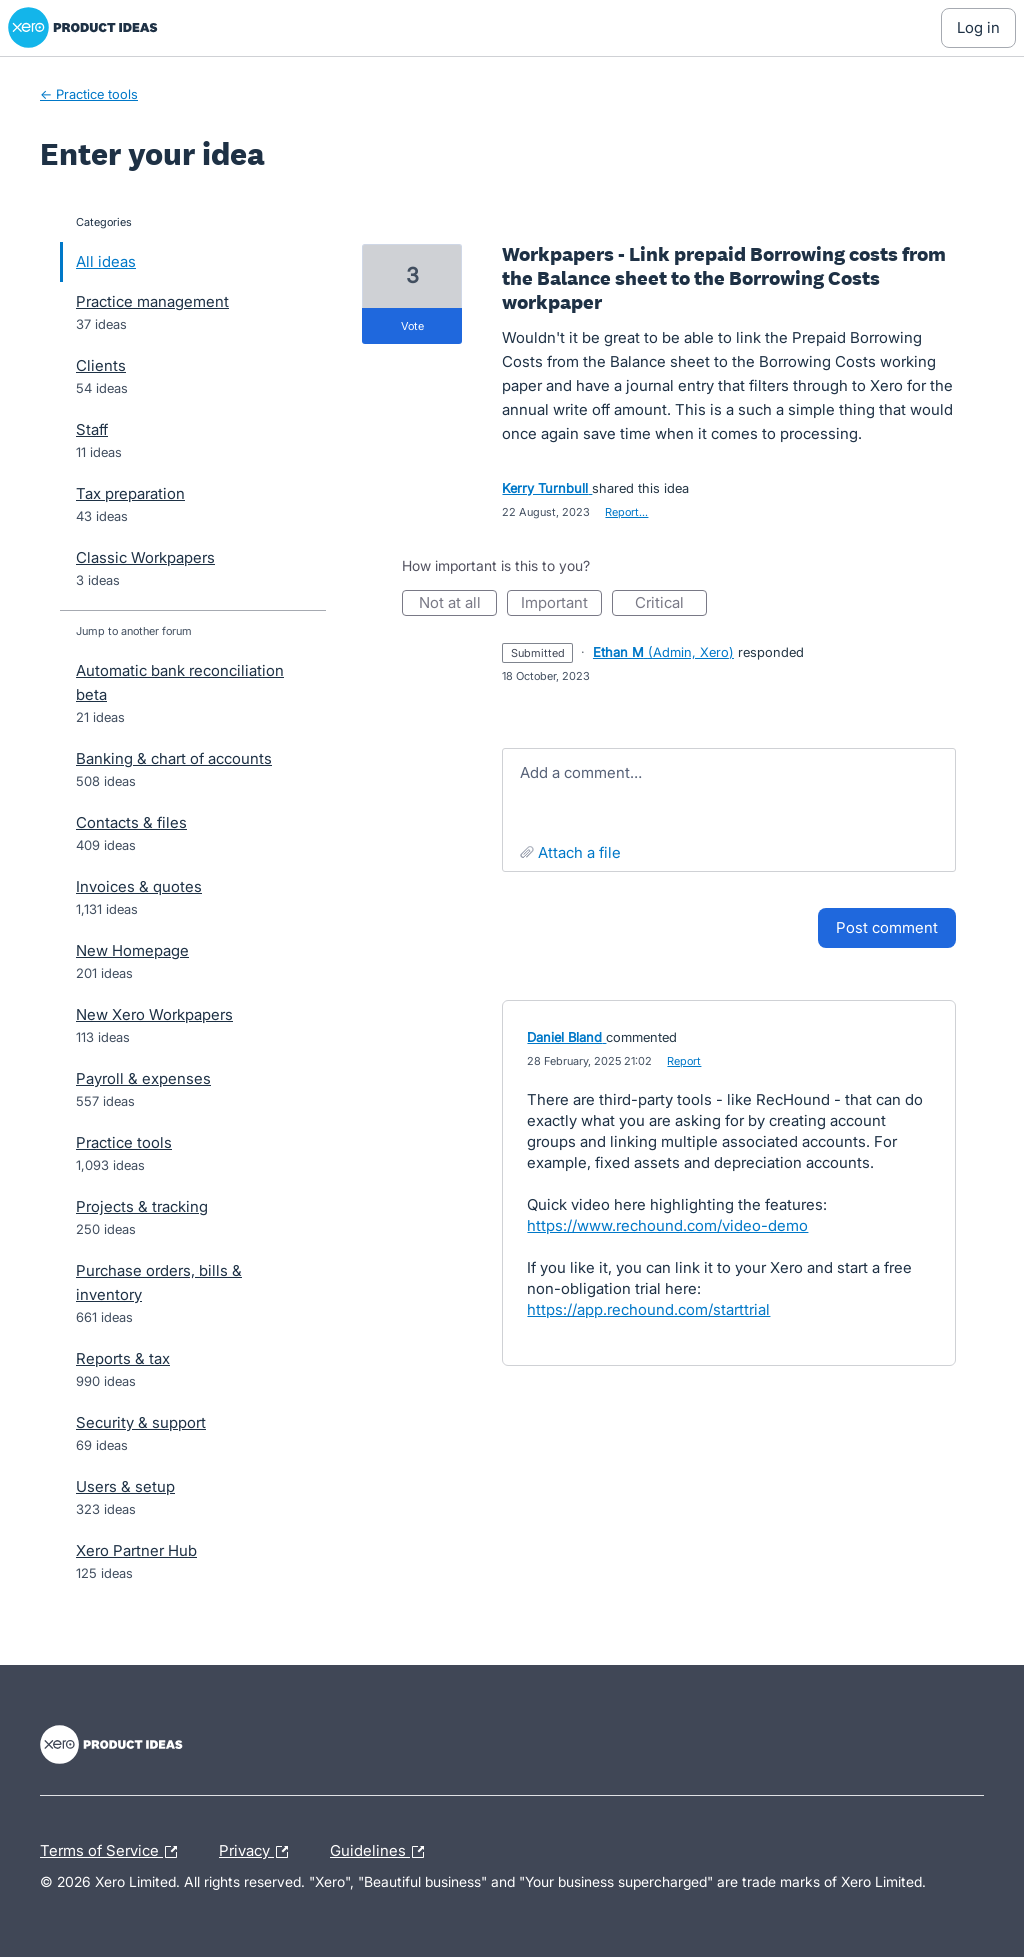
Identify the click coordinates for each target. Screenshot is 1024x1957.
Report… (626, 512)
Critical (671, 604)
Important (561, 604)
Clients (101, 365)
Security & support (141, 1422)
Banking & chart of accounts (174, 758)
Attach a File (579, 852)
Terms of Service (113, 1852)
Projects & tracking (142, 1206)
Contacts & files (131, 822)
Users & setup (125, 1486)
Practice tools (124, 1142)
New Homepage (132, 950)
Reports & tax (123, 1358)
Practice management (152, 301)
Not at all (458, 604)
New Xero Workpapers (154, 1014)
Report (684, 1061)
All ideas (106, 261)
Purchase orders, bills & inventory (159, 1282)
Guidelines (382, 1852)
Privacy (258, 1852)
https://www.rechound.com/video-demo (667, 1225)
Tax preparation (130, 493)
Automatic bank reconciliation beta (180, 682)
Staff (92, 429)
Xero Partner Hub (136, 1550)
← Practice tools (89, 94)
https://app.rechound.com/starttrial (648, 1309)
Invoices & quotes (139, 886)
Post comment (887, 927)
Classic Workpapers (145, 557)
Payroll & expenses (143, 1078)
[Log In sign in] (978, 28)
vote (412, 326)
